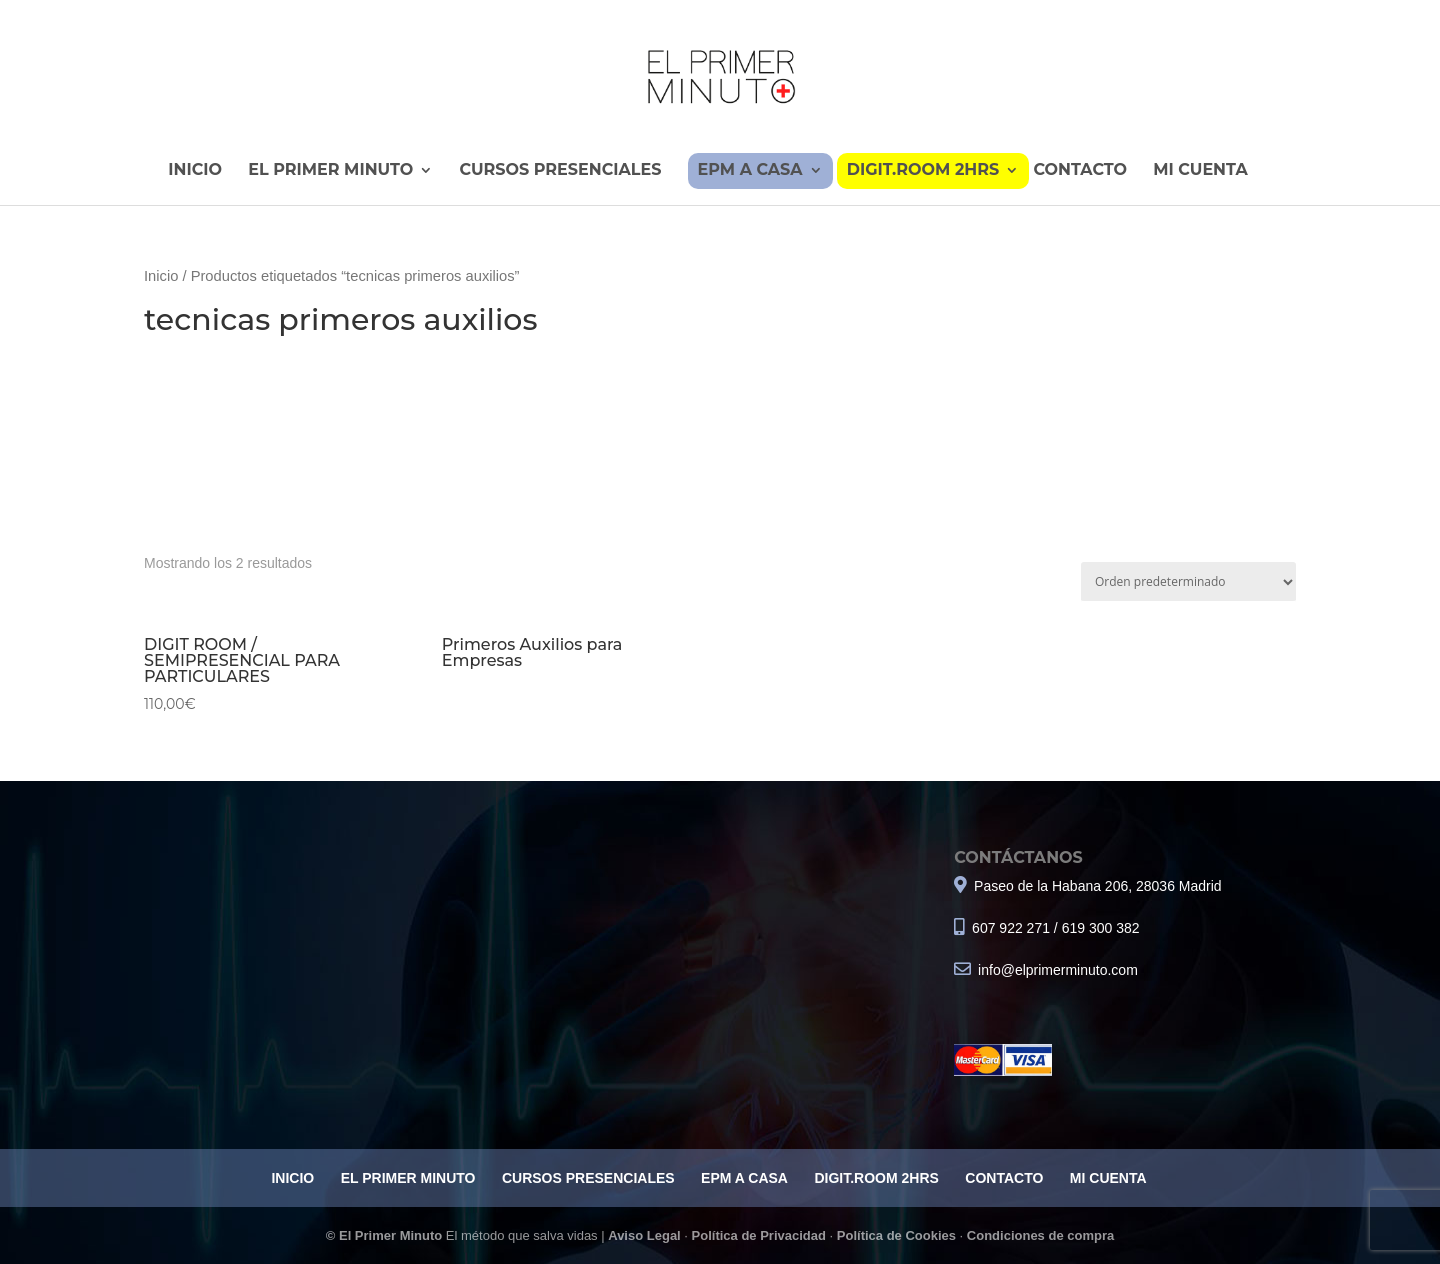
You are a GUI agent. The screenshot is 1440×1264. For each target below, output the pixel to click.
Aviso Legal (644, 1235)
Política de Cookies (896, 1235)
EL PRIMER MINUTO (330, 171)
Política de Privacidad (759, 1235)
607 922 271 (1009, 928)
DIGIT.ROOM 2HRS (923, 171)
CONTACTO (1080, 171)
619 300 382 (1101, 928)
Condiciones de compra (1040, 1235)
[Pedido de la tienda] (1188, 582)
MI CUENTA (1200, 171)
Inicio (161, 276)
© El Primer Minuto (386, 1235)
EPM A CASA (750, 171)
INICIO (195, 171)
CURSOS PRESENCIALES (560, 171)
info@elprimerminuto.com (1058, 970)
